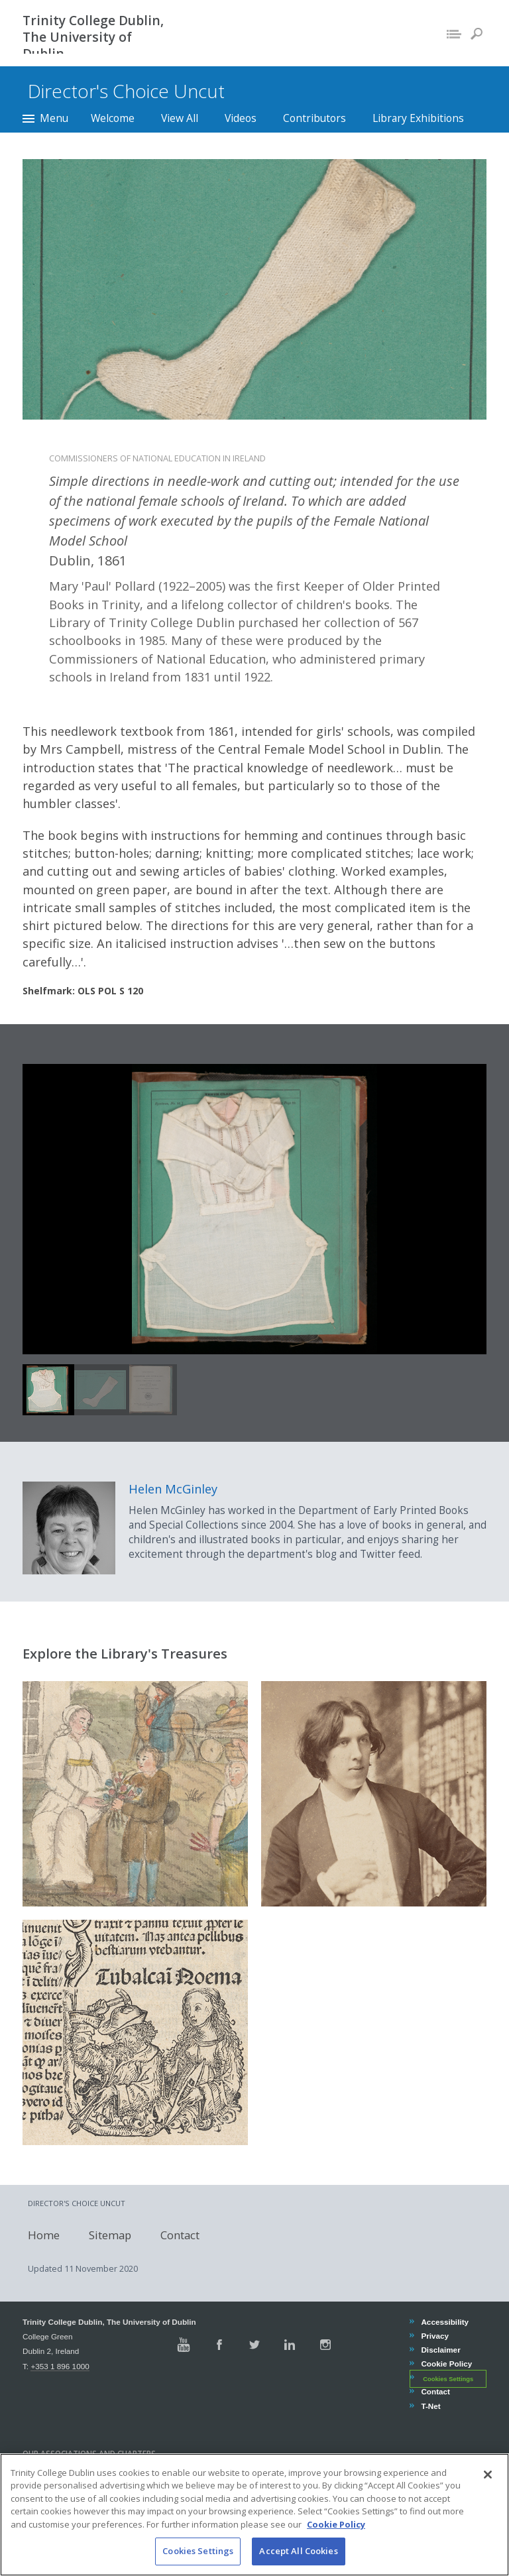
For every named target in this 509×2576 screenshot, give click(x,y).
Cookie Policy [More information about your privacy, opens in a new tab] (336, 2524)
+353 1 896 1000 (59, 2366)
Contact (174, 2235)
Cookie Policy (446, 2363)
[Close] (487, 2474)
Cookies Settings (448, 2378)
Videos (240, 118)
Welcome (113, 118)
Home (38, 2235)
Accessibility (444, 2321)
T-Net (430, 2406)
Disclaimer (440, 2349)
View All (179, 118)
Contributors (314, 118)
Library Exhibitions (418, 118)
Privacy (434, 2335)
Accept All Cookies (298, 2551)
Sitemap (105, 2235)
